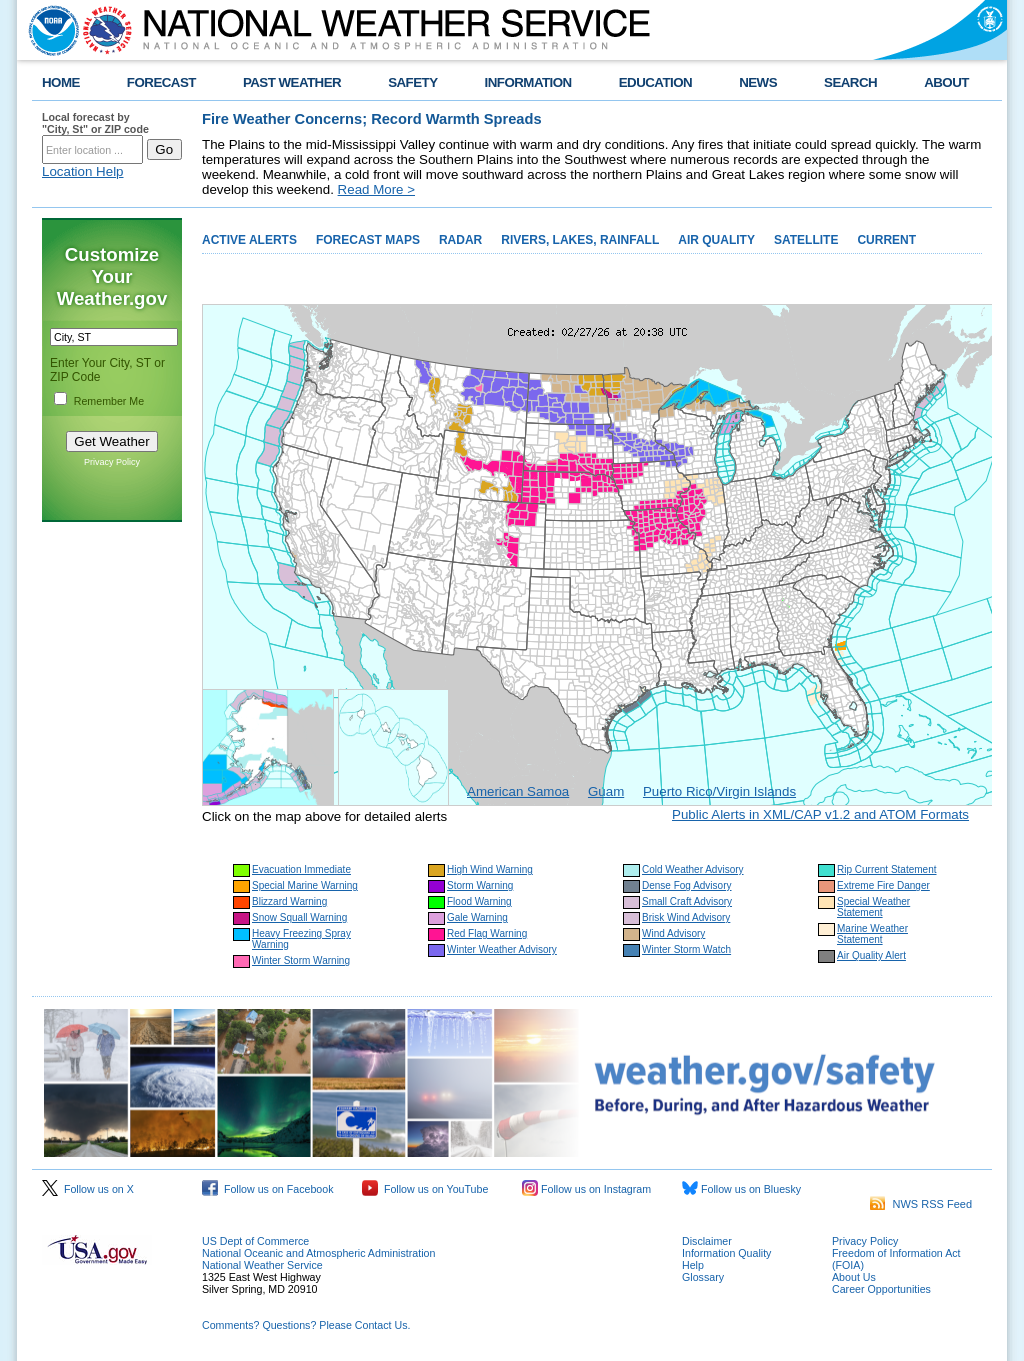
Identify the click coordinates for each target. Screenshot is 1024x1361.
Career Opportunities (881, 1289)
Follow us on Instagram (586, 1189)
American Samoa (518, 791)
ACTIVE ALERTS (249, 240)
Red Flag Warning (487, 933)
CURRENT (886, 240)
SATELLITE (806, 240)
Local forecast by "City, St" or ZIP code (95, 123)
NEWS (758, 82)
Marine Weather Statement (872, 934)
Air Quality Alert (871, 955)
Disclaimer (707, 1241)
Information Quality (726, 1253)
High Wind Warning (490, 869)
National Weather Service (262, 1265)
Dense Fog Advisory (687, 885)
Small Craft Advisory (687, 901)
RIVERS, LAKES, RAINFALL (580, 240)
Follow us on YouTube (425, 1189)
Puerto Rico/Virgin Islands (719, 791)
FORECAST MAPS (368, 240)
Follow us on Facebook (268, 1189)
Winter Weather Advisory (502, 949)
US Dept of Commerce (255, 1241)
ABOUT (946, 82)
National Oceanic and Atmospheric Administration (318, 1253)
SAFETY (412, 82)
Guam (606, 791)
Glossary (703, 1277)
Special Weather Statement (873, 907)
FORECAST (161, 82)
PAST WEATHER (292, 82)
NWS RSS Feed (921, 1204)
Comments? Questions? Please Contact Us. (306, 1325)
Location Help (83, 171)
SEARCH (850, 82)
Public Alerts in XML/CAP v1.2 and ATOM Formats (820, 814)
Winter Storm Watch (686, 949)
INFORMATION (528, 82)
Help (693, 1265)
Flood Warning (479, 901)
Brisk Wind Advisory (686, 917)
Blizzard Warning (289, 901)
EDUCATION (655, 82)
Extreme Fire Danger (883, 885)
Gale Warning (477, 917)
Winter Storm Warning (301, 960)
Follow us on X (88, 1189)
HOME (61, 82)
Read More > (376, 189)
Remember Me (109, 401)
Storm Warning (480, 885)
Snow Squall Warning (299, 917)
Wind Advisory (673, 933)
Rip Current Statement (887, 869)
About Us (854, 1277)
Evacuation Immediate (301, 869)
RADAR (460, 240)
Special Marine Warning (305, 885)
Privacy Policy (112, 462)
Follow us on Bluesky (741, 1189)
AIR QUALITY (716, 240)
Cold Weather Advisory (693, 869)
